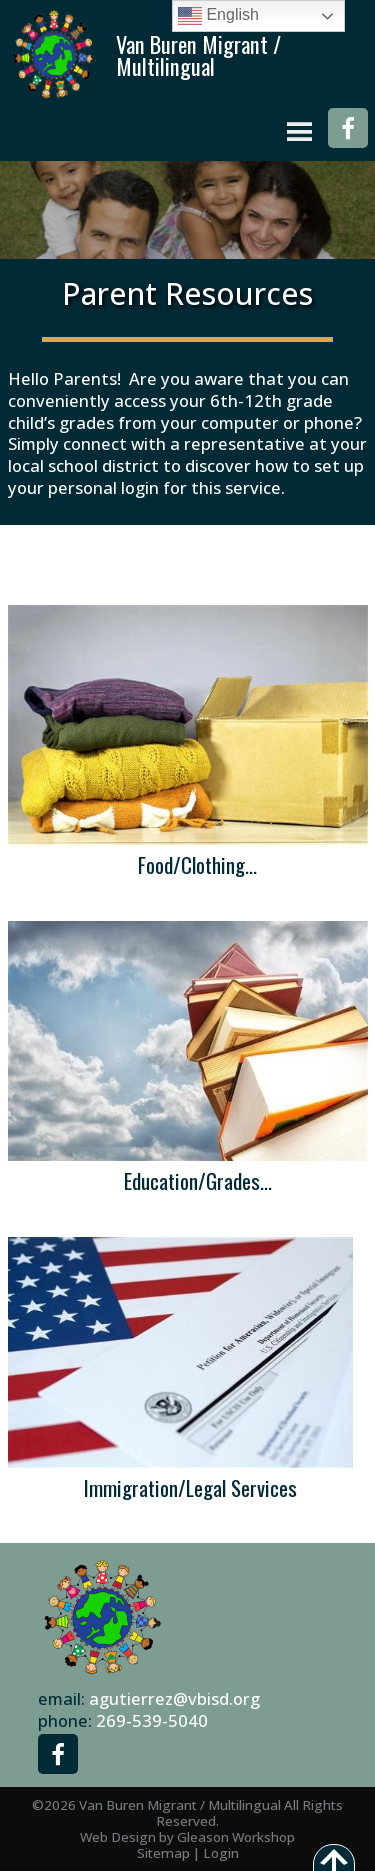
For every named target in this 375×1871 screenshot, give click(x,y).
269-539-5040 (152, 1720)
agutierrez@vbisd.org (174, 1698)
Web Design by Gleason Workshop (187, 1837)
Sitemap (163, 1853)
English (218, 16)
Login (221, 1853)
